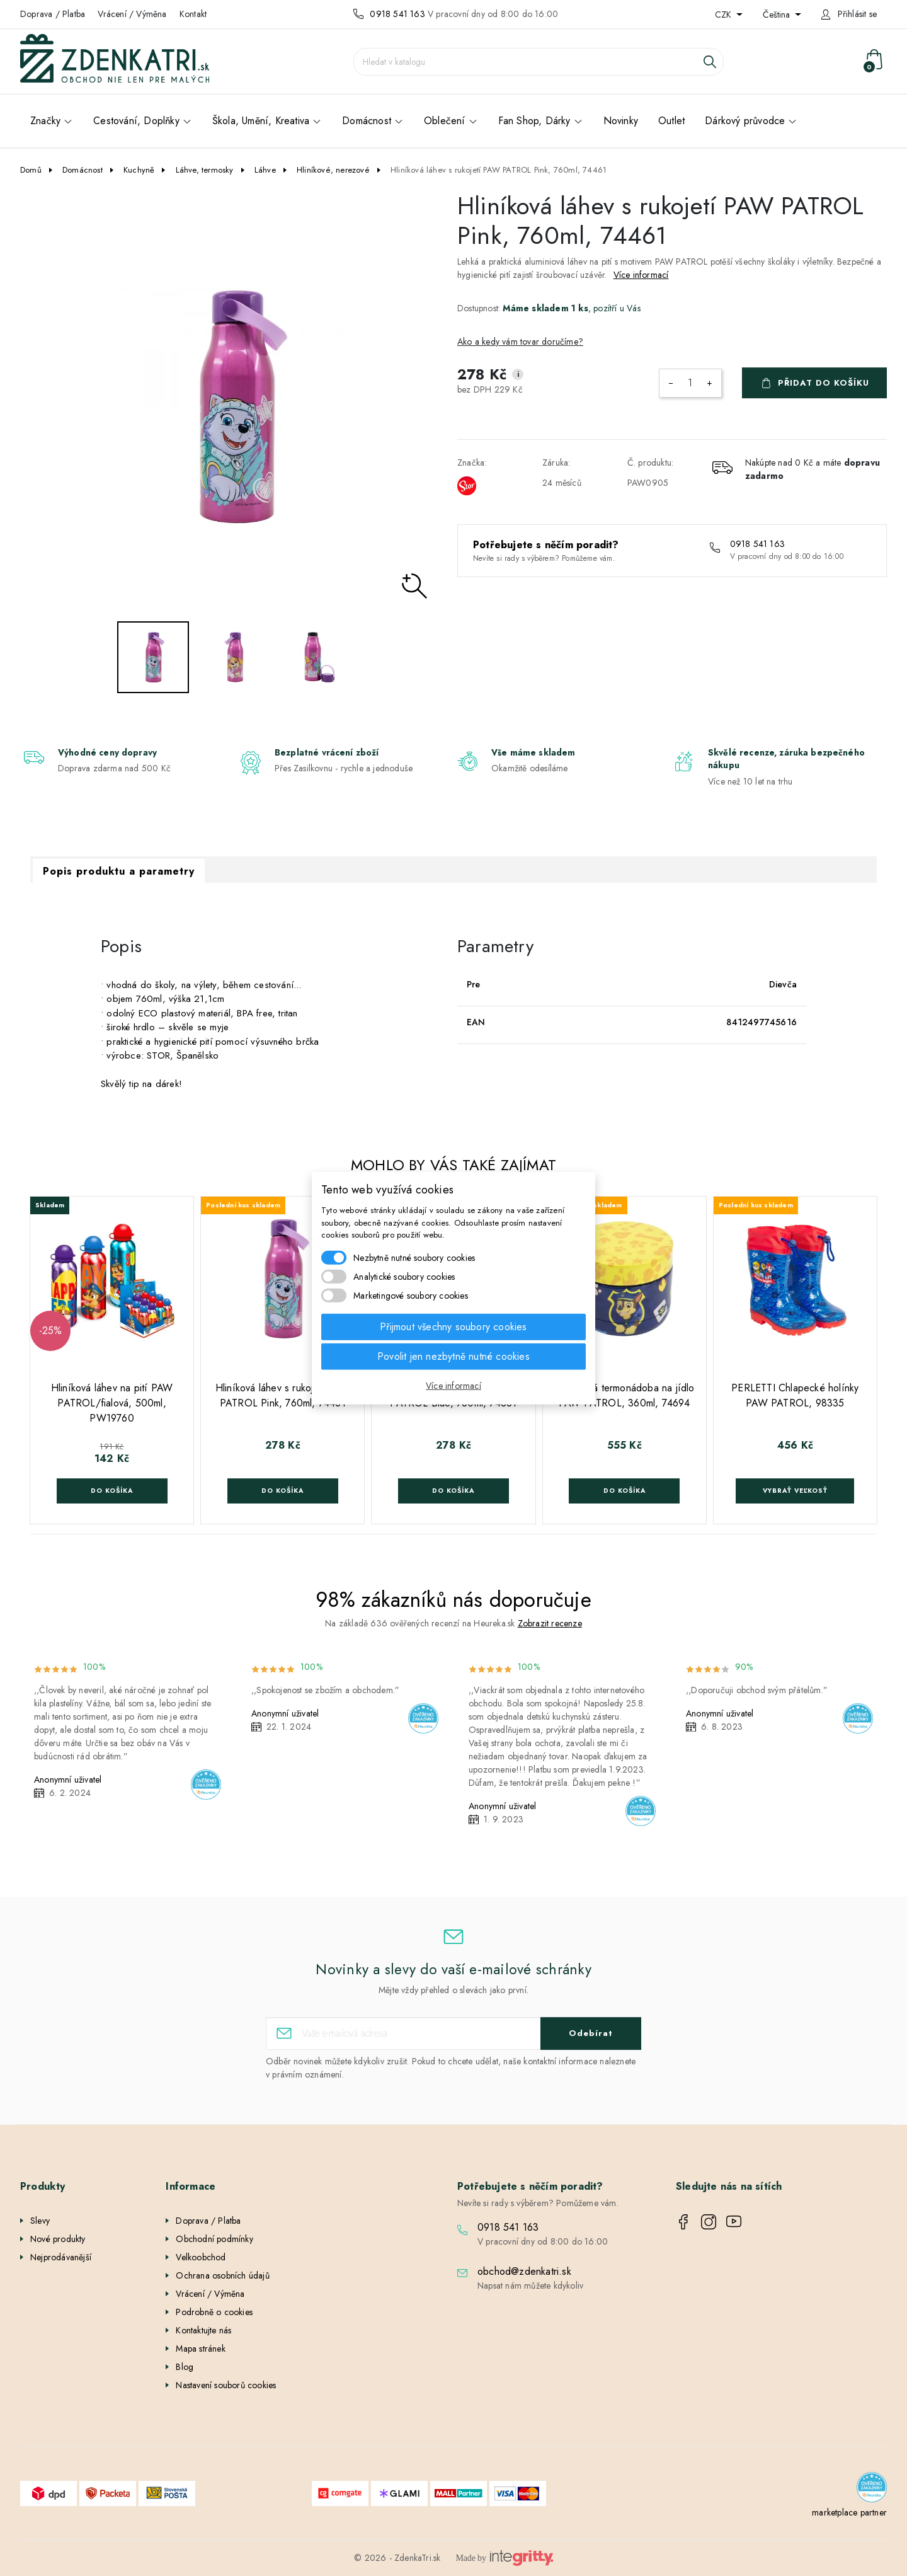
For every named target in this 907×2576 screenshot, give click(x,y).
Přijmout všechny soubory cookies (453, 1326)
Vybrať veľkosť (795, 1490)
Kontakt (193, 14)
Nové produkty (58, 2239)
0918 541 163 (397, 14)
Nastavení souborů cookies (226, 2385)
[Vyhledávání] (538, 62)
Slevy (40, 2220)
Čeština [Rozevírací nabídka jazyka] (777, 14)
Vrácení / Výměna (132, 14)
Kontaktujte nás (203, 2330)
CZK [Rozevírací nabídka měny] (724, 14)
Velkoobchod (200, 2257)
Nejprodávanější (60, 2257)
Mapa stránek (200, 2348)
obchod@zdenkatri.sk (524, 2271)
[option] (235, 406)
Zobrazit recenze (550, 1623)
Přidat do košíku (823, 383)
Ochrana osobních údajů (222, 2275)
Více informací (641, 274)
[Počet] (690, 383)
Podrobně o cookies (214, 2312)
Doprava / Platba (52, 14)
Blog (184, 2366)
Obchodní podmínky (214, 2239)
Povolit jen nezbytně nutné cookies (453, 1355)
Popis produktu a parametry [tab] (119, 871)
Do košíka (112, 1490)
